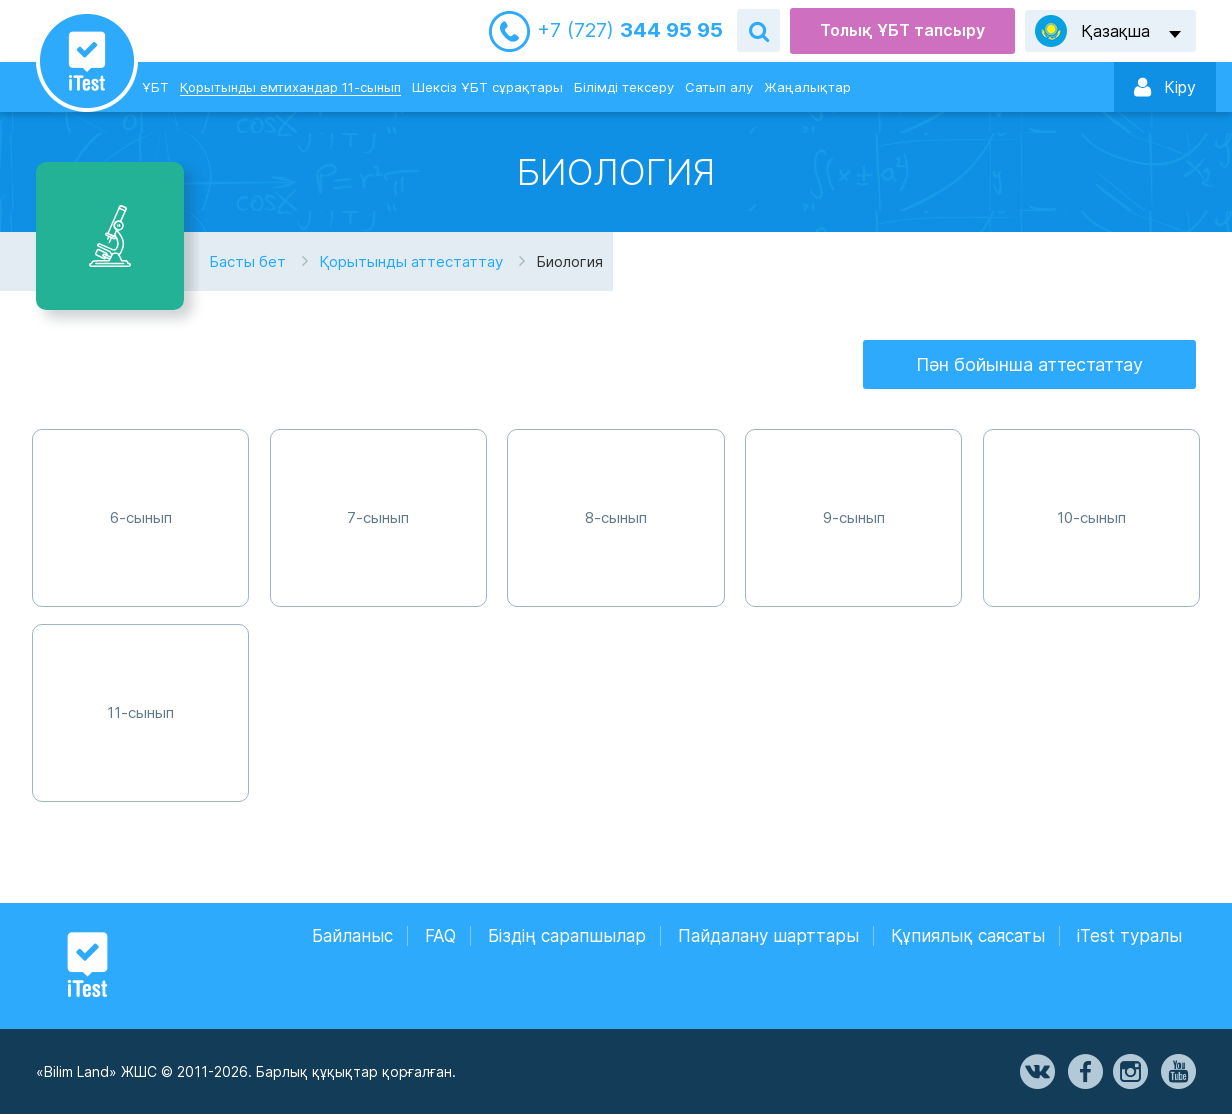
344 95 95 (630, 30)
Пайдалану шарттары (768, 936)
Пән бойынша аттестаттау (1029, 364)
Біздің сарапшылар (567, 936)
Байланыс (352, 936)
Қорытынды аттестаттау (411, 261)
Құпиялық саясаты (968, 936)
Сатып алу (719, 87)
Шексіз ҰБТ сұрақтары (487, 87)
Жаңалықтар (807, 87)
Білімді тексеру (624, 87)
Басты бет (247, 261)
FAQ (440, 936)
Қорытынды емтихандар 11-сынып (290, 87)
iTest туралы (1129, 936)
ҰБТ (155, 87)
